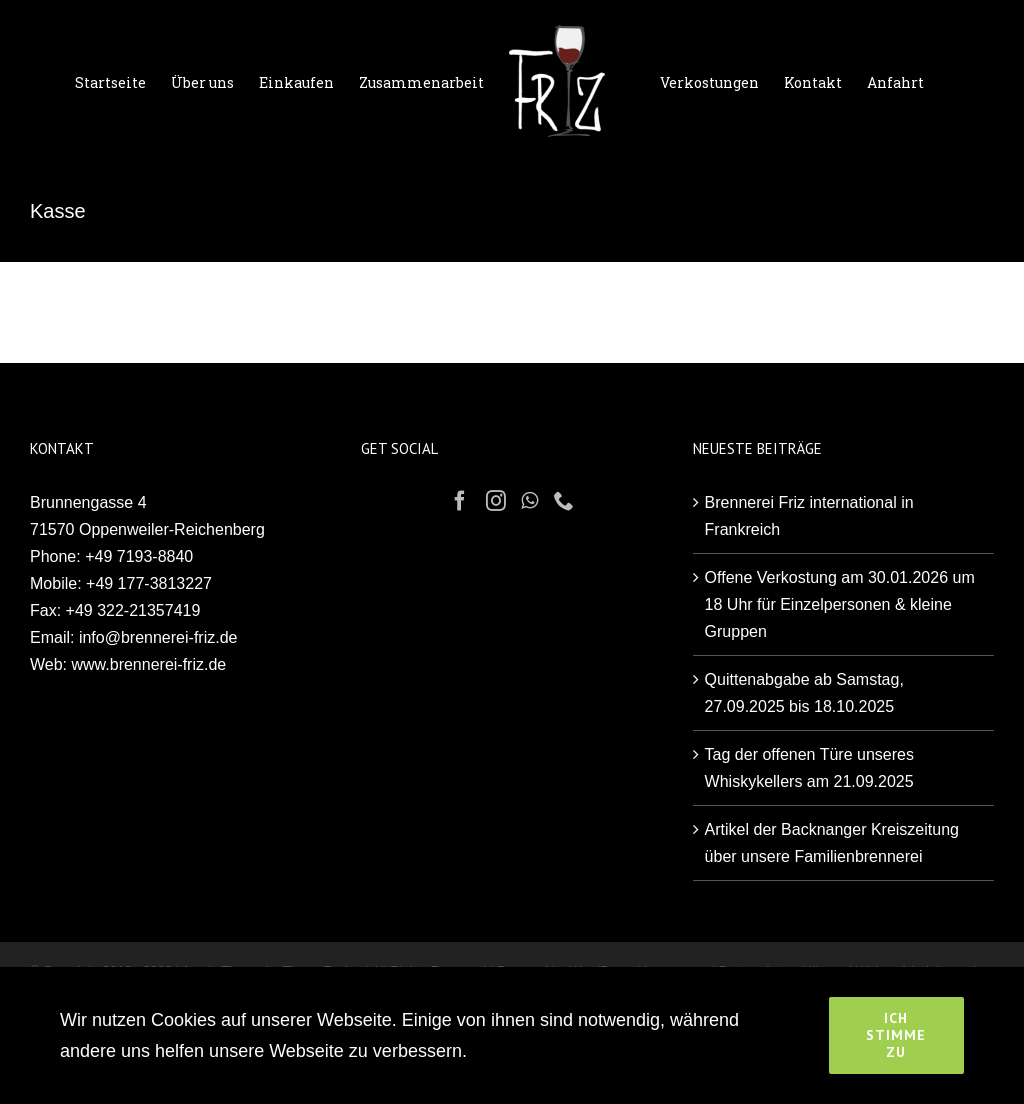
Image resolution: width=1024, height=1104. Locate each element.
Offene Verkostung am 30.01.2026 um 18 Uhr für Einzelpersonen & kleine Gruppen (840, 604)
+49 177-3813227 (149, 583)
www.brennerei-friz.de (149, 664)
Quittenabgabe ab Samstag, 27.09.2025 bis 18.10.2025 (804, 693)
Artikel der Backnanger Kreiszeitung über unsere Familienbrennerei (832, 843)
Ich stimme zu (896, 1035)
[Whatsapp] (529, 501)
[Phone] (564, 501)
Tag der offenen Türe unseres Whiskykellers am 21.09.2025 (809, 768)
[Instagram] (496, 501)
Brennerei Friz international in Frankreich (809, 516)
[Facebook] (460, 501)
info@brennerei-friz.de (158, 637)
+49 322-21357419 (133, 610)
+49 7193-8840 (139, 556)
